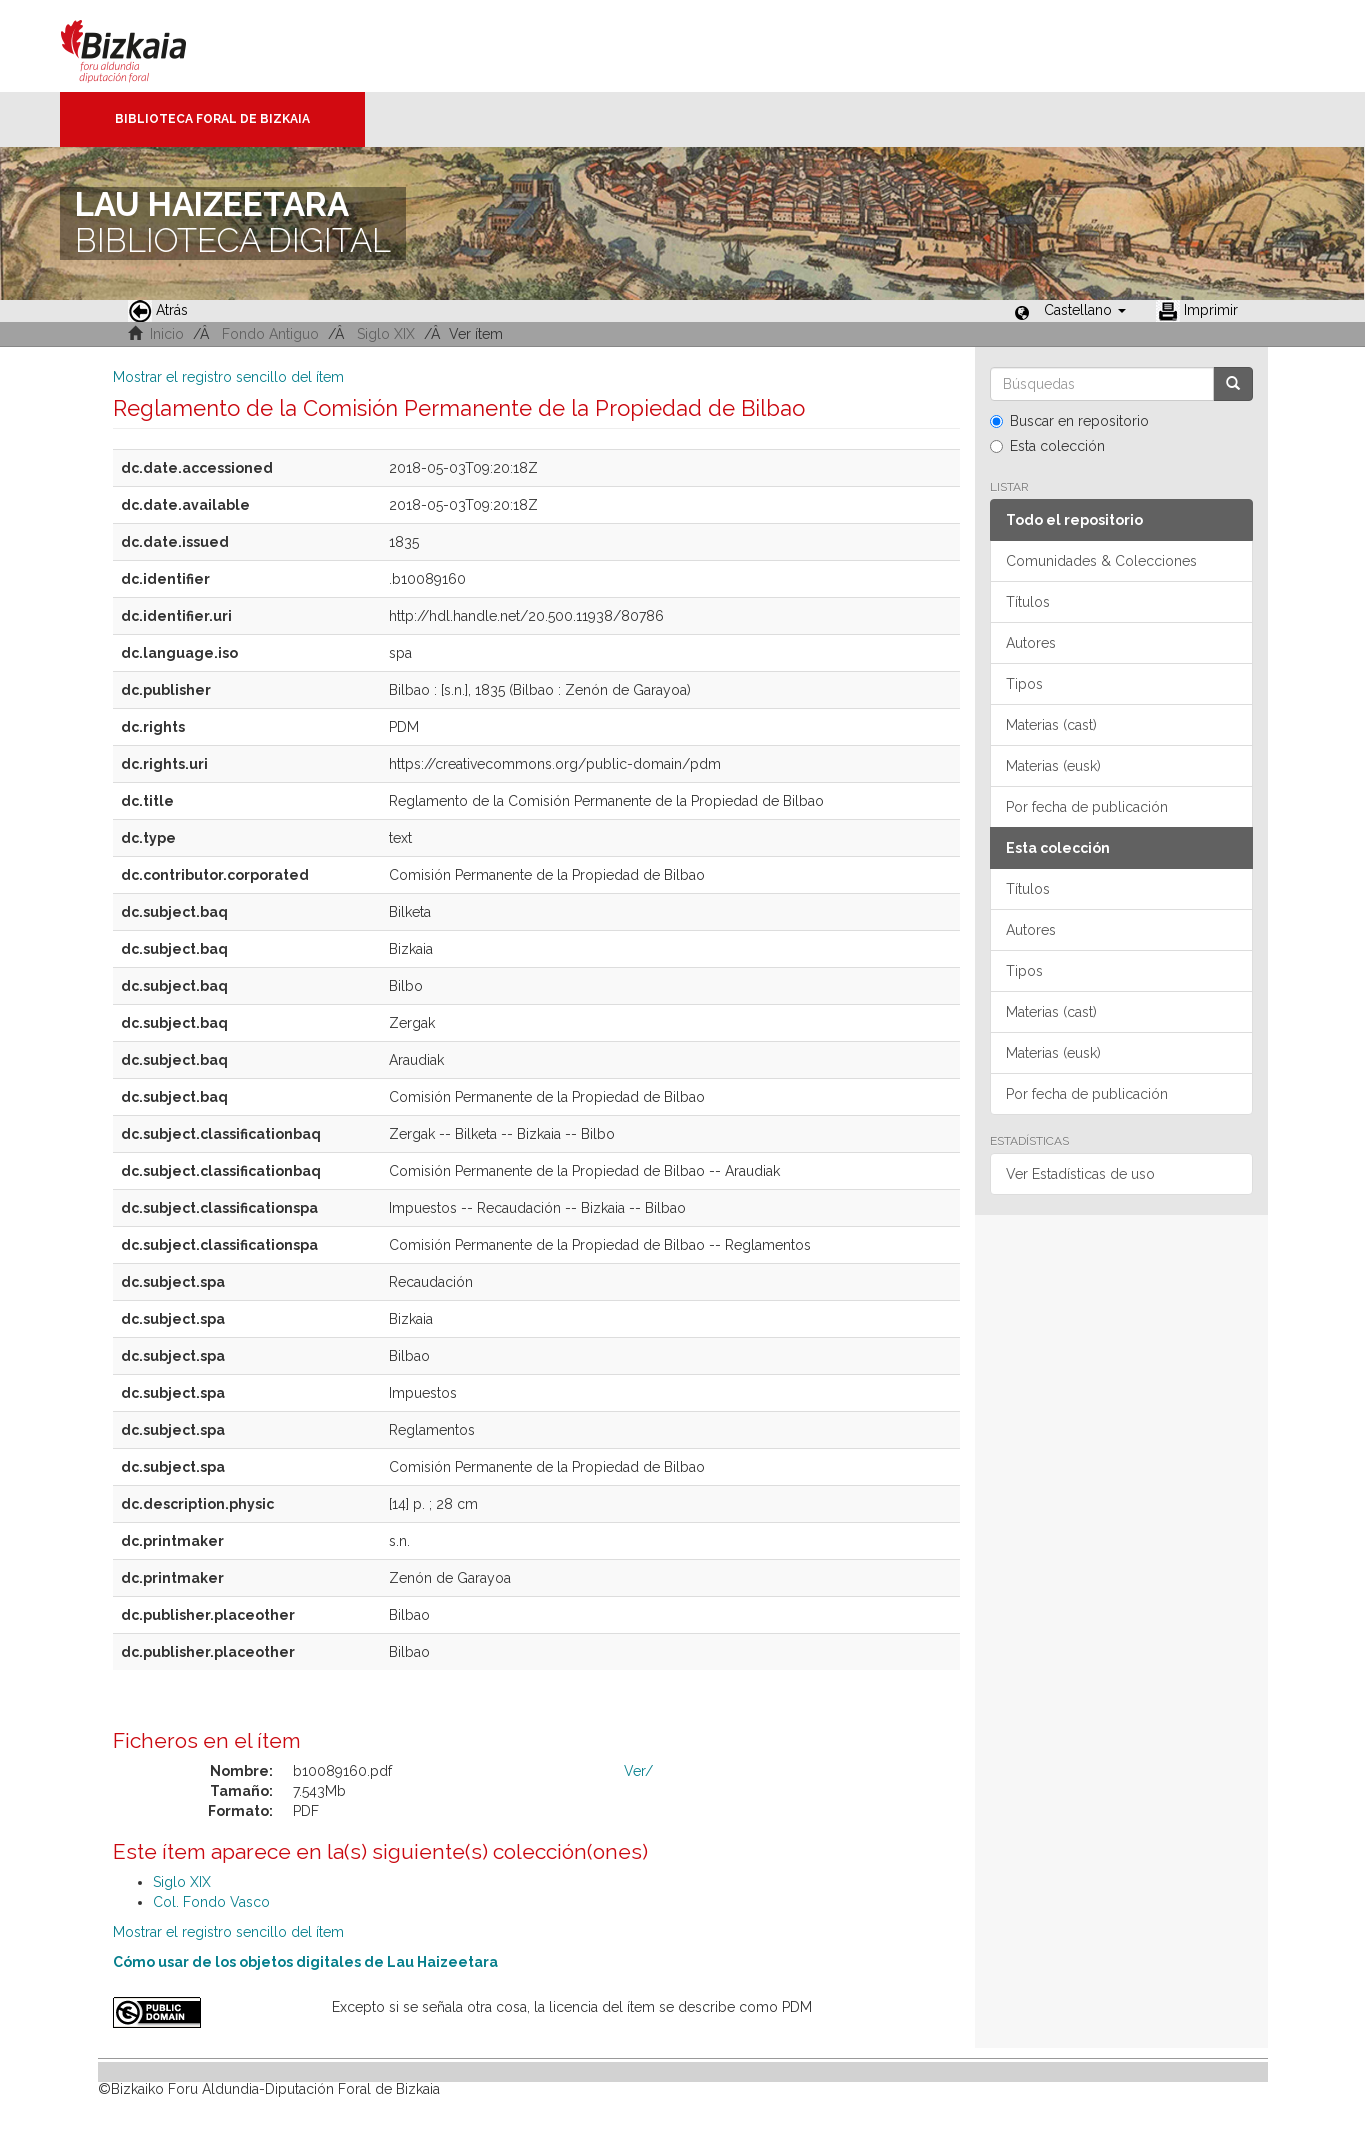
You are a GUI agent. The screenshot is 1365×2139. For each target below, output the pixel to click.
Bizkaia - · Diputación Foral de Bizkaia (144, 46)
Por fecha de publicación (1087, 807)
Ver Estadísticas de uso (1080, 1174)
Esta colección (1047, 446)
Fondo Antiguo (270, 334)
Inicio (167, 334)
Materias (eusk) (1053, 766)
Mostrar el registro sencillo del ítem (228, 377)
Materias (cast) (1051, 725)
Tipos (1024, 684)
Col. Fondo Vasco (211, 1902)
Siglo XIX (386, 334)
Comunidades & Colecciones (1101, 561)
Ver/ (638, 1771)
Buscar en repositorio (1069, 421)
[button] (1085, 310)
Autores (1031, 643)
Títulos (1028, 602)
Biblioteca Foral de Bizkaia (212, 119)
